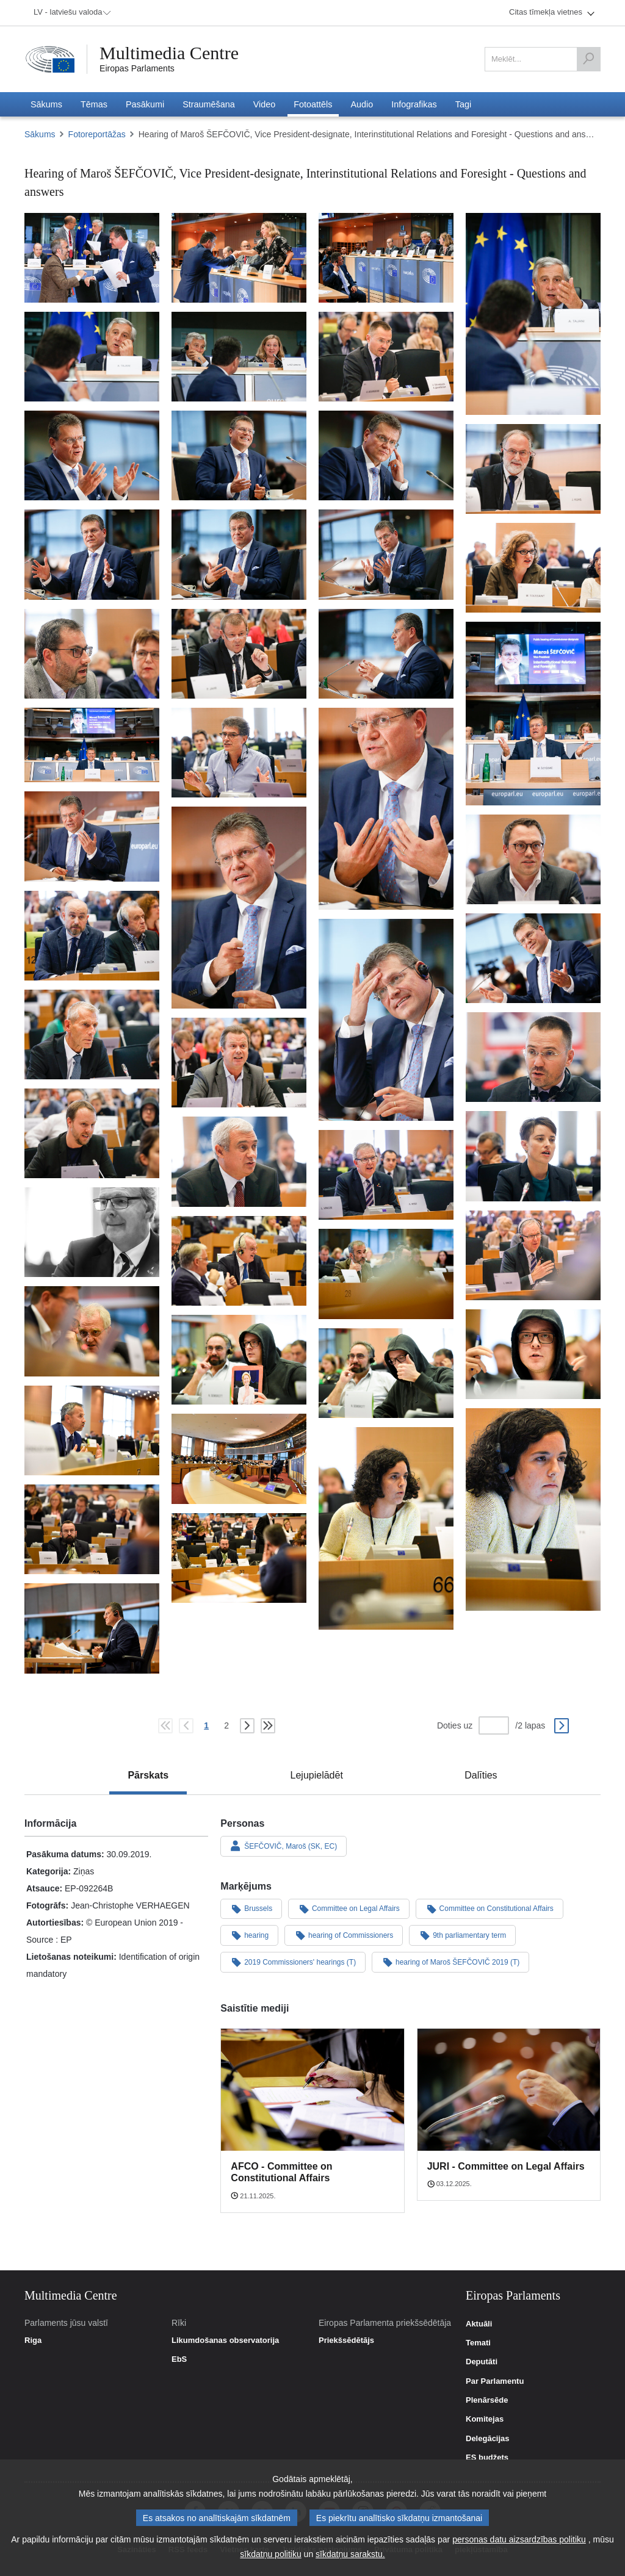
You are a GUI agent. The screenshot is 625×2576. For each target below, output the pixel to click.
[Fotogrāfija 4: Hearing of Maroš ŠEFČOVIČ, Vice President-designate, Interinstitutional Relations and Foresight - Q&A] (533, 314)
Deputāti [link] (481, 2362)
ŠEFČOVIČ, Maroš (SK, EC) (283, 1845)
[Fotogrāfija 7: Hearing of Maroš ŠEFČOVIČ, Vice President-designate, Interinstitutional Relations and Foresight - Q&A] (386, 356)
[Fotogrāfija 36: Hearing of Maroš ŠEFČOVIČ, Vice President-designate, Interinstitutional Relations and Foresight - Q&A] (91, 1232)
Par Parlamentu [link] (495, 2381)
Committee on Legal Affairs (349, 1908)
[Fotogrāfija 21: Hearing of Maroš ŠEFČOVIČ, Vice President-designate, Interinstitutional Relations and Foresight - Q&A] (239, 752)
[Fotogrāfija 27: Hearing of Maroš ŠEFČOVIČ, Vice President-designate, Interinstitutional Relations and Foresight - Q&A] (533, 958)
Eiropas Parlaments (137, 68)
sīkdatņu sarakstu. (350, 2554)
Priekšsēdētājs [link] (346, 2340)
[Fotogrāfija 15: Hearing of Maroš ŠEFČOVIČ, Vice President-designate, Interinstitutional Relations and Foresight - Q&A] (533, 568)
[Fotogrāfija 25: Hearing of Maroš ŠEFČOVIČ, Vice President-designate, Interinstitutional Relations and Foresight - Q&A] (533, 859)
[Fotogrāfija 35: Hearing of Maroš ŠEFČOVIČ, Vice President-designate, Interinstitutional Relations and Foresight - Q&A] (386, 1175)
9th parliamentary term (462, 1934)
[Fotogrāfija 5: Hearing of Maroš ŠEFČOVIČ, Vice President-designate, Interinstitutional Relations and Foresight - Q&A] (91, 356)
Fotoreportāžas (97, 134)
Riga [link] (33, 2340)
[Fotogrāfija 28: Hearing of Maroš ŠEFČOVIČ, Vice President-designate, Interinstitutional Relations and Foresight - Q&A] (386, 1020)
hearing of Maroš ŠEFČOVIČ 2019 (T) (450, 1961)
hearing (249, 1934)
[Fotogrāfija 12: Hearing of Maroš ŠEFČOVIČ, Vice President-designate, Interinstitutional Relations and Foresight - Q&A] (91, 554)
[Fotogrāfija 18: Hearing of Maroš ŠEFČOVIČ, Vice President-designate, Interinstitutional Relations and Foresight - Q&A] (386, 654)
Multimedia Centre (169, 53)
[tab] (148, 1775)
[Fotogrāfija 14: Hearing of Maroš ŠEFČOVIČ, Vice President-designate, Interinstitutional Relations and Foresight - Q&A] (386, 554)
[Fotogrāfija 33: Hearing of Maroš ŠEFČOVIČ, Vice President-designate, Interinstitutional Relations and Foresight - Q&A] (533, 1156)
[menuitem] (70, 13)
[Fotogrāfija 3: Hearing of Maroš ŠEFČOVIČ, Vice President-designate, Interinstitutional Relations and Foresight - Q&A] (386, 258)
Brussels (251, 1908)
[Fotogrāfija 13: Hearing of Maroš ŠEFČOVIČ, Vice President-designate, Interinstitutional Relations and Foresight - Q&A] (239, 554)
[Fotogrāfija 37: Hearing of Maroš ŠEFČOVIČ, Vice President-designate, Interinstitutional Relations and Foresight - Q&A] (533, 1255)
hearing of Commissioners (343, 1934)
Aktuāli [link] (479, 2324)
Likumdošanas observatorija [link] (225, 2340)
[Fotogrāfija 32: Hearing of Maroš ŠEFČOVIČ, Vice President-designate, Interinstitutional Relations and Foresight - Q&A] (91, 1133)
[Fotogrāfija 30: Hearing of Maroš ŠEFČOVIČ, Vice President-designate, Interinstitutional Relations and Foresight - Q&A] (533, 1057)
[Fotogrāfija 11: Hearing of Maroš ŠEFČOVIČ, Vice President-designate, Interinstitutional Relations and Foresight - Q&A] (533, 469)
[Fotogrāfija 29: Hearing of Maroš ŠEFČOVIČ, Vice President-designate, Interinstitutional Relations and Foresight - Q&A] (91, 1034)
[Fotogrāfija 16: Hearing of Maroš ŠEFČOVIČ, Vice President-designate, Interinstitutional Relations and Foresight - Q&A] (91, 654)
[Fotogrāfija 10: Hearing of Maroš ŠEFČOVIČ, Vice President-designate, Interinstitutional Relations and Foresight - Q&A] (386, 455)
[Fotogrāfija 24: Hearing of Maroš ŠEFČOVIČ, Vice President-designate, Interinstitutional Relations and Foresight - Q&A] (239, 908)
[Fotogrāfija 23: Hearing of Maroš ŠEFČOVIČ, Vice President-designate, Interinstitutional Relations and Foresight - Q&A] (91, 836)
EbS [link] (179, 2359)
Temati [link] (478, 2343)
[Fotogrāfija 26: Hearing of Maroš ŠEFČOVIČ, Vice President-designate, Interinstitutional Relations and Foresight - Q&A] (91, 935)
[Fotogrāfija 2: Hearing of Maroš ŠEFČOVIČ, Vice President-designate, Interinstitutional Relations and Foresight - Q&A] (239, 258)
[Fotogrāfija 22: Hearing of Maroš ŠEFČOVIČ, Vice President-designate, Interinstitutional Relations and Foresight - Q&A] (386, 809)
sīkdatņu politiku (270, 2554)
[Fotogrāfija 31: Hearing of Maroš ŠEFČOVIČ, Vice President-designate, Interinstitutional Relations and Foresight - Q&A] (239, 1062)
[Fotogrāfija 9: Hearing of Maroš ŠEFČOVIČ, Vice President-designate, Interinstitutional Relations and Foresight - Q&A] (239, 455)
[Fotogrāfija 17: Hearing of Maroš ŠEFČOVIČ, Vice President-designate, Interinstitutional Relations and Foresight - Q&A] (239, 654)
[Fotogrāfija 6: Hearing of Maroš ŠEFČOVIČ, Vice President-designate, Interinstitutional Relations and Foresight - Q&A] (239, 356)
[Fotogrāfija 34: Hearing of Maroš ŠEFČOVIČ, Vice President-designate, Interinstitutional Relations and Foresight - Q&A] (239, 1161)
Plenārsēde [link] (487, 2400)
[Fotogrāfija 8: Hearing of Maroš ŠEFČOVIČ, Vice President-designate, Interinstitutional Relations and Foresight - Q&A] (91, 455)
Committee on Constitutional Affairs (489, 1908)
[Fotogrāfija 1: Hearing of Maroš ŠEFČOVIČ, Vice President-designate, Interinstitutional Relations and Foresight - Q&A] (91, 258)
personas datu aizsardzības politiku (519, 2539)
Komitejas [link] (485, 2419)
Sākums (40, 134)
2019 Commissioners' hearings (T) (293, 1961)
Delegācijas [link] (488, 2438)
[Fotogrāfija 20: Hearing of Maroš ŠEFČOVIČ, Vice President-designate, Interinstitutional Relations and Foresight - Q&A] (91, 745)
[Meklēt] (588, 59)
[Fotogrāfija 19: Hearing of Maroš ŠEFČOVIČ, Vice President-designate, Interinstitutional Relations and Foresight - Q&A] (533, 713)
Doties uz (454, 1725)
